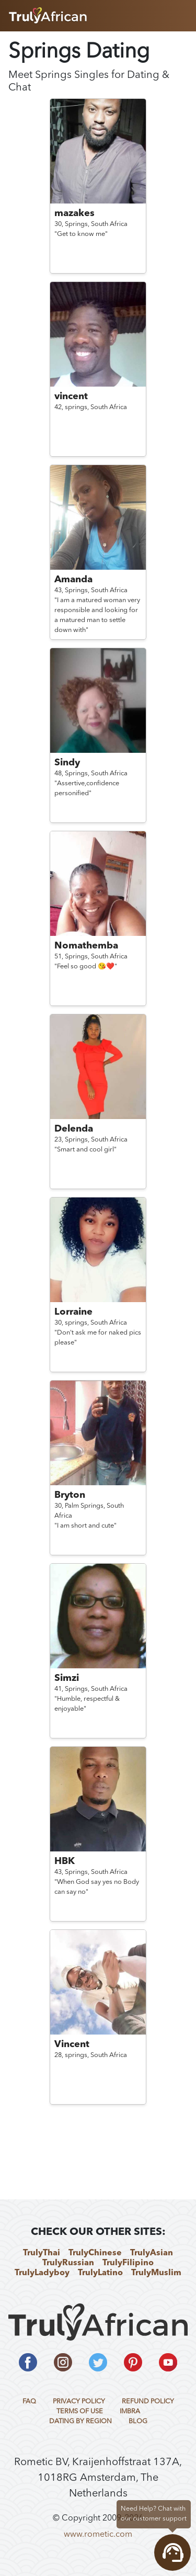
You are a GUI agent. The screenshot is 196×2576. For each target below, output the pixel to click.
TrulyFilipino (128, 2263)
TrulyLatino (100, 2273)
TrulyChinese (95, 2253)
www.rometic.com (98, 2534)
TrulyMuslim (156, 2273)
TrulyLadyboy (42, 2273)
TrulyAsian (151, 2253)
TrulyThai (41, 2253)
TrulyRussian (68, 2263)
